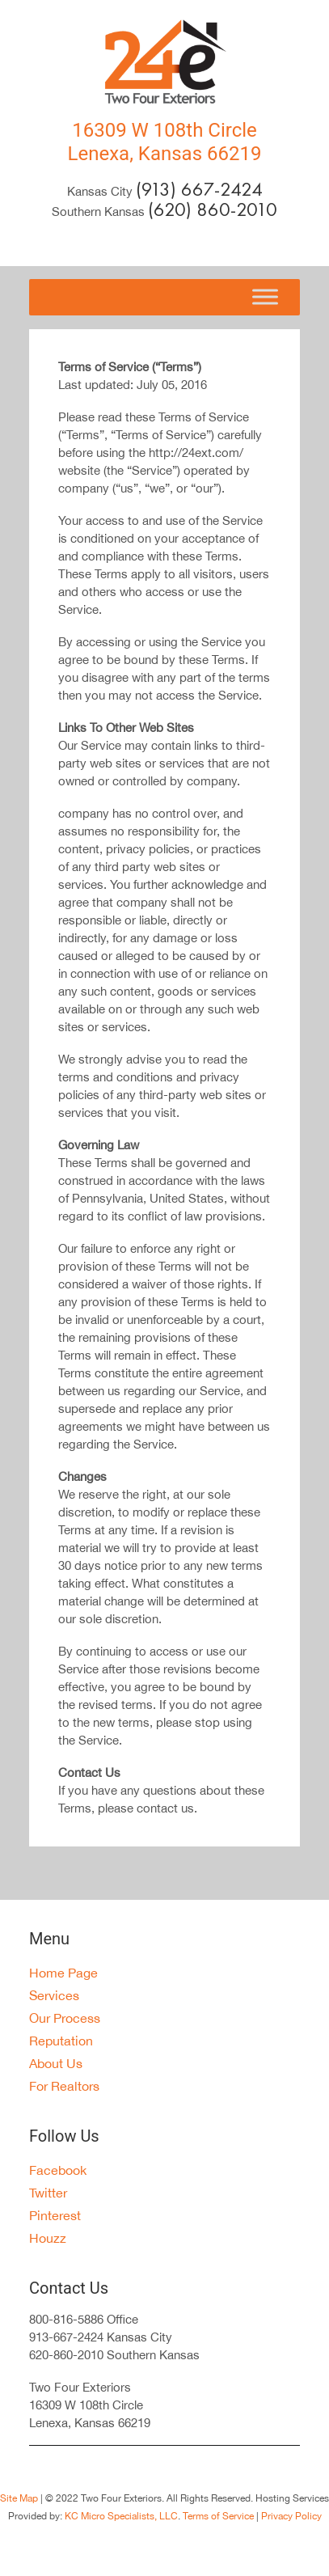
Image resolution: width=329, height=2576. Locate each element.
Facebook (57, 2170)
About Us (55, 2063)
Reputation (61, 2040)
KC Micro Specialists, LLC (121, 2516)
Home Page (63, 1972)
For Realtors (64, 2086)
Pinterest (55, 2215)
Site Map (19, 2498)
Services (54, 1995)
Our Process (64, 2018)
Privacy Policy (290, 2516)
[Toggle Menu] (265, 297)
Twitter (48, 2192)
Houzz (47, 2238)
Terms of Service (218, 2516)
